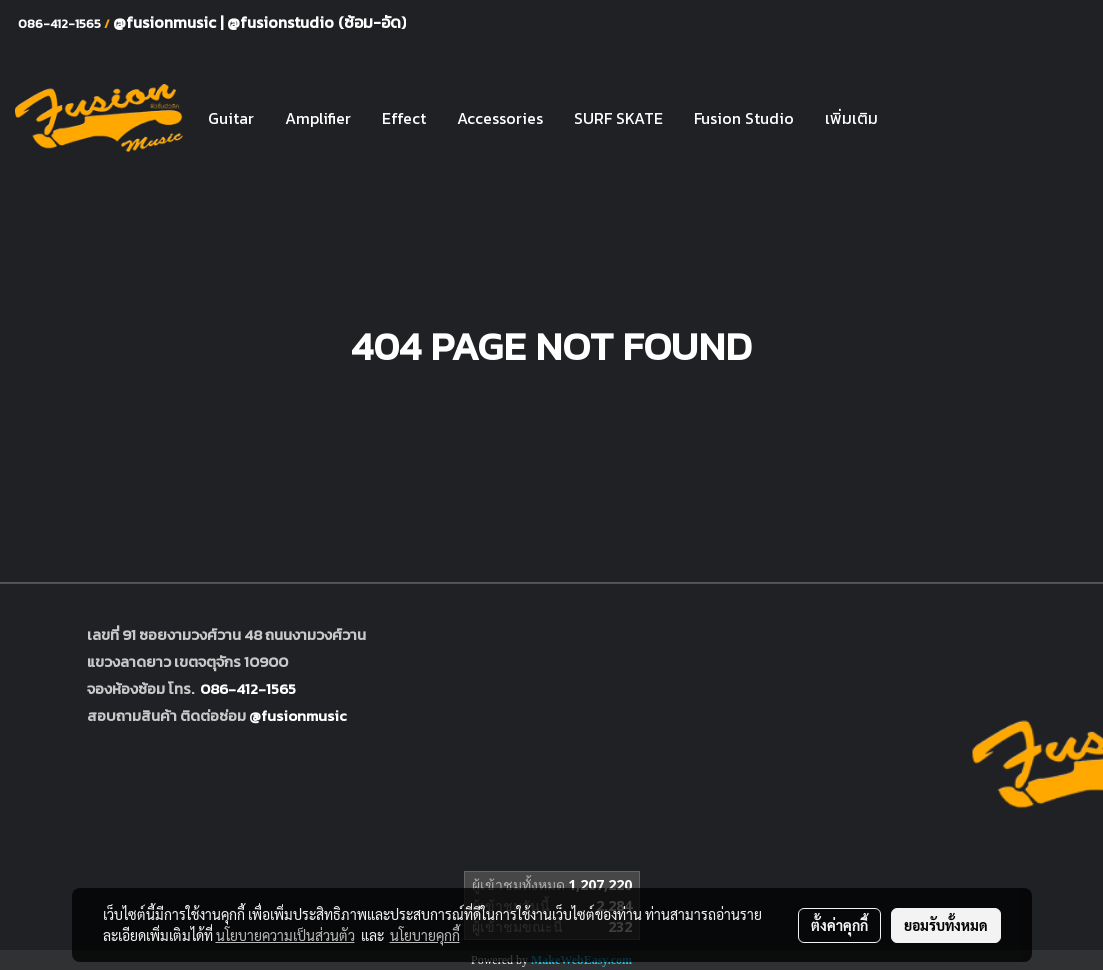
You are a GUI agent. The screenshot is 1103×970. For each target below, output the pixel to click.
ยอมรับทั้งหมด (946, 925)
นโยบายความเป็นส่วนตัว (285, 935)
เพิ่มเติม (851, 118)
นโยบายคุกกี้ (425, 935)
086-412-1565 (248, 688)
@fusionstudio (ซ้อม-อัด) (316, 22)
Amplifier (318, 118)
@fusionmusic (166, 22)
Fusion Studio (744, 118)
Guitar (231, 118)
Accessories (500, 118)
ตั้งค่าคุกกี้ (839, 925)
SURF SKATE (618, 118)
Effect (404, 118)
